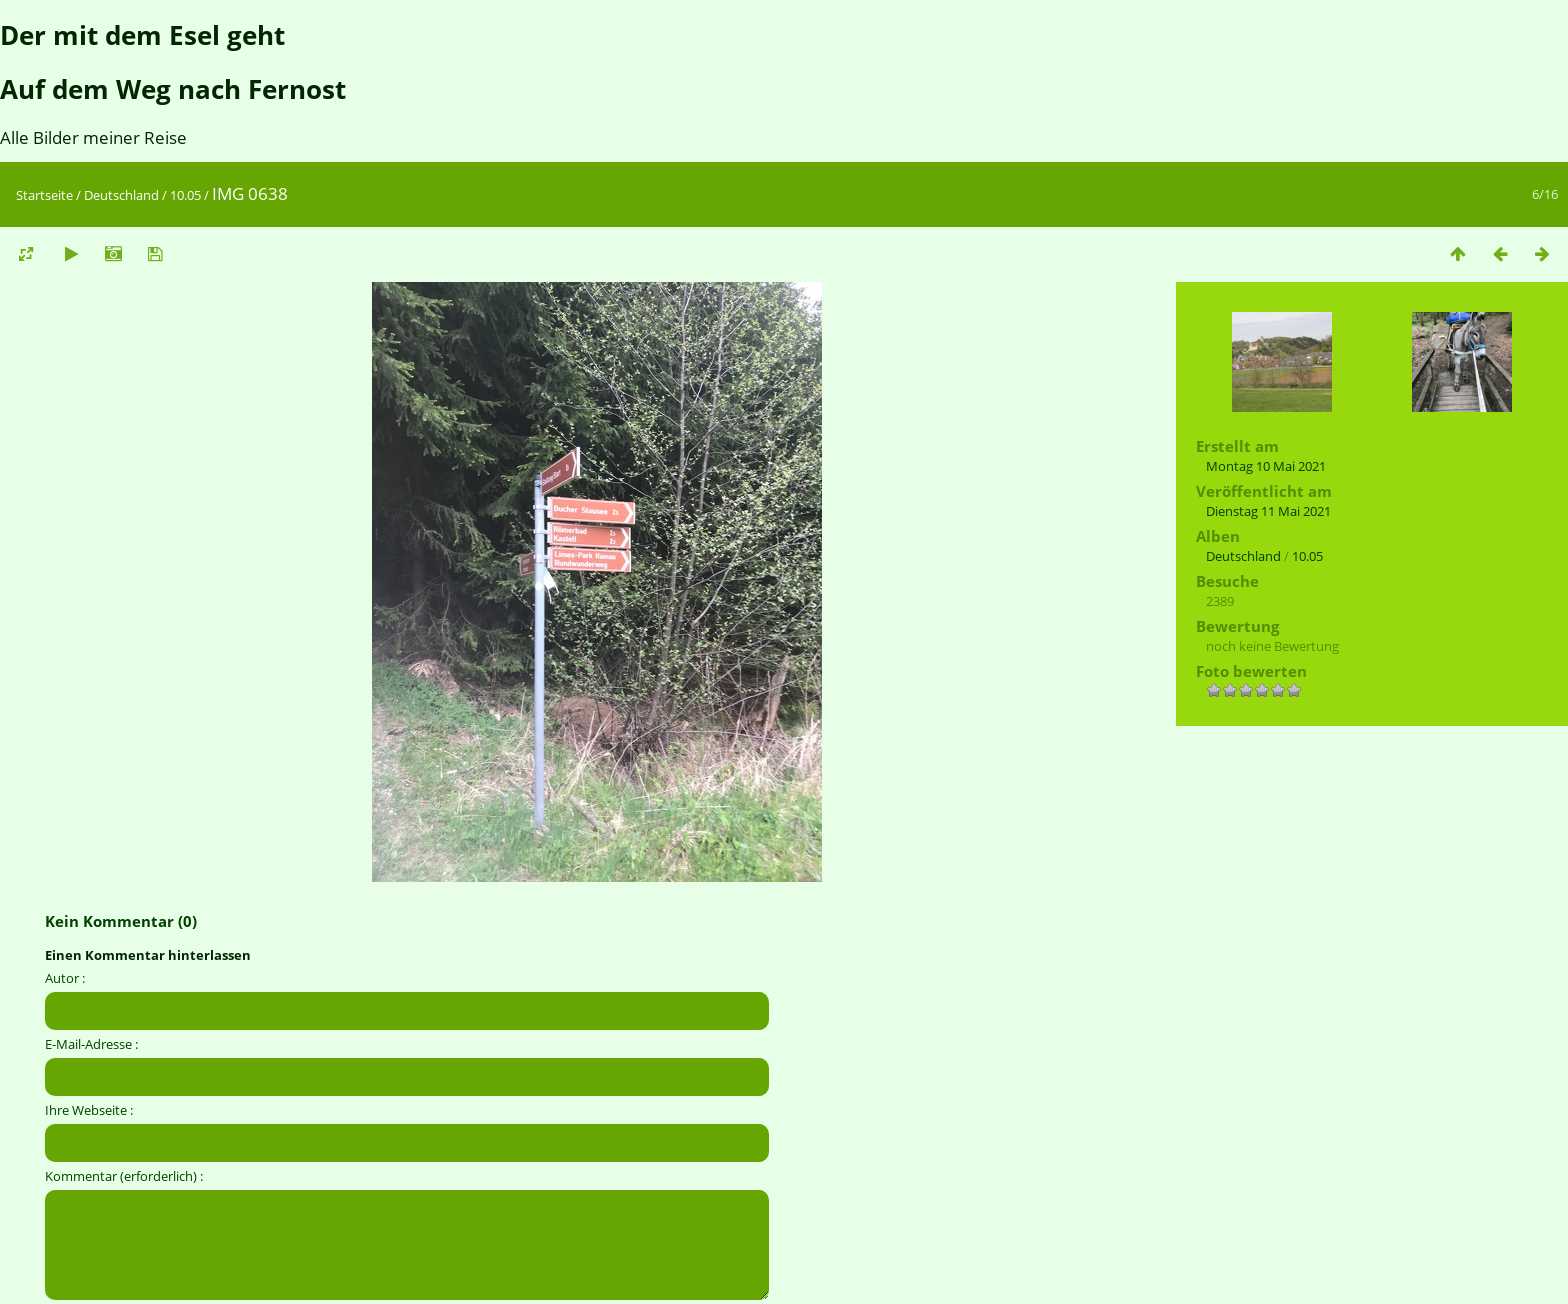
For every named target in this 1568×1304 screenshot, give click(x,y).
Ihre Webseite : (89, 1110)
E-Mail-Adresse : (91, 1044)
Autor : (65, 978)
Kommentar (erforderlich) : (124, 1176)
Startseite (44, 195)
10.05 (185, 195)
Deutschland (121, 195)
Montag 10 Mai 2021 (1266, 466)
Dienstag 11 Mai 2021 (1268, 511)
